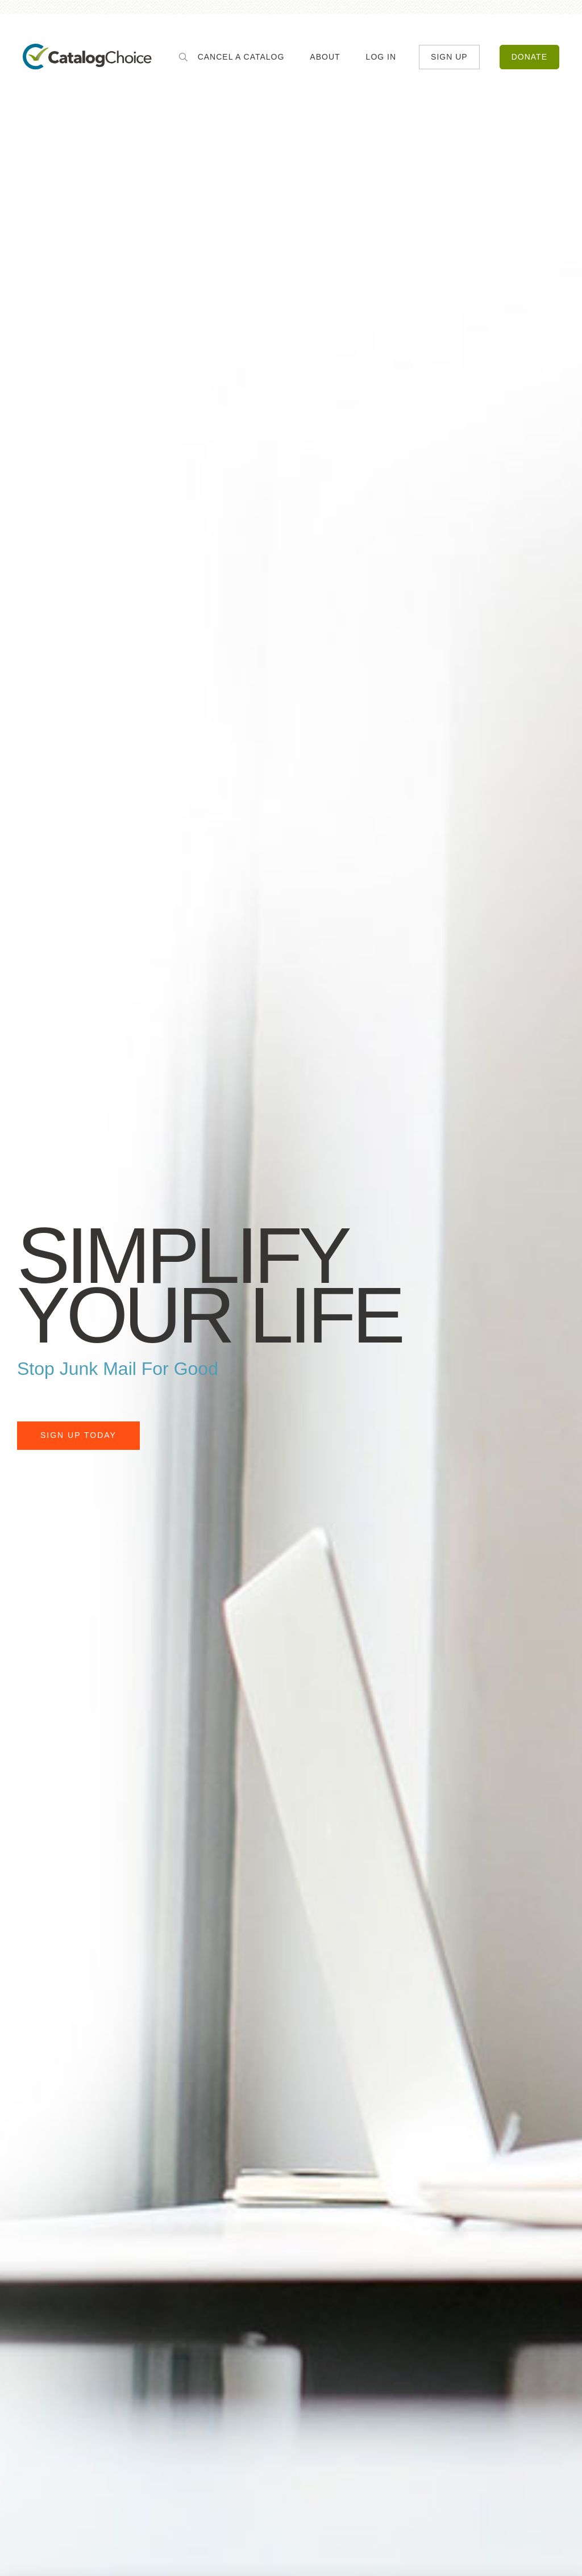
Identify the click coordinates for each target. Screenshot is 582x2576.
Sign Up (449, 56)
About (325, 56)
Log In (381, 56)
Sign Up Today (78, 1435)
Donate (529, 56)
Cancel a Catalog (241, 56)
